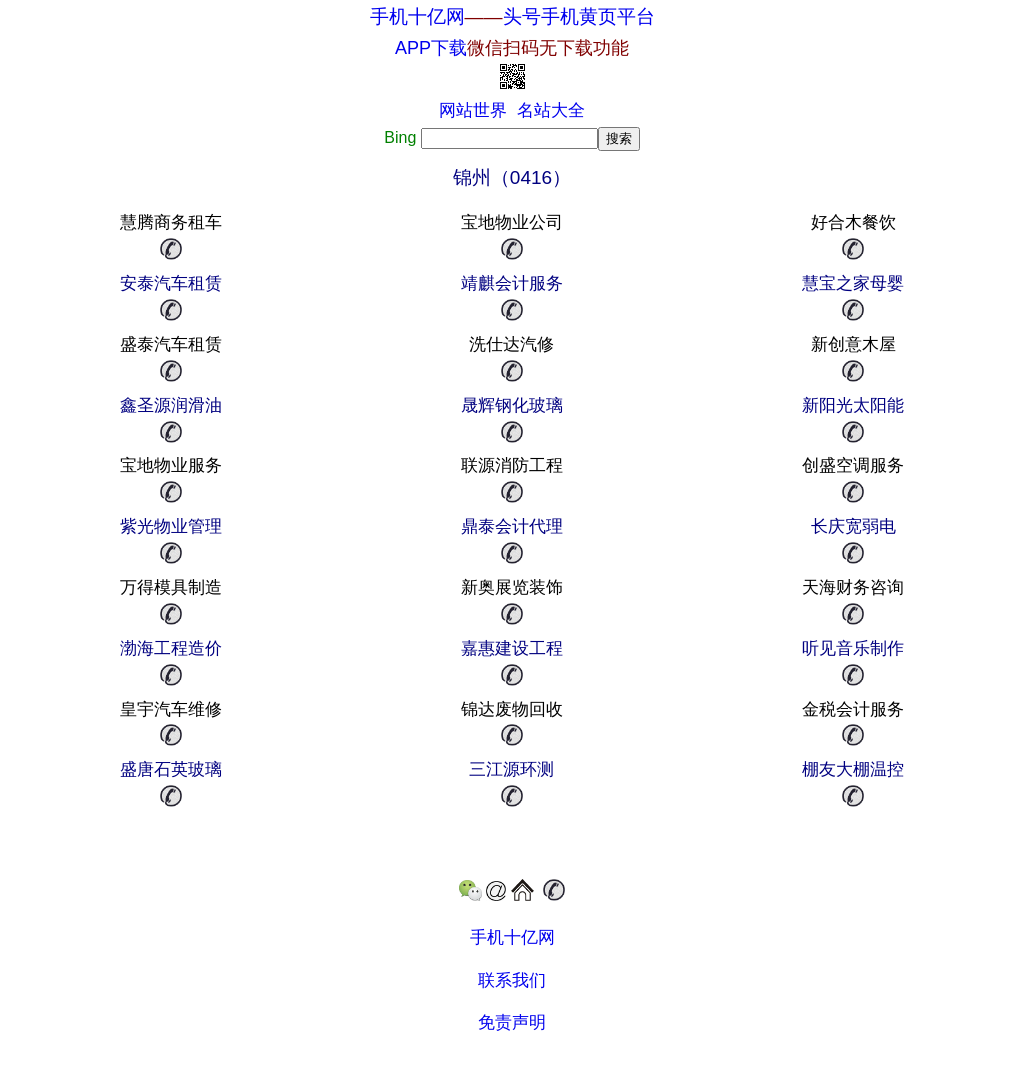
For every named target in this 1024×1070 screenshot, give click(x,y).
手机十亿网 (417, 16)
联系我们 (512, 980)
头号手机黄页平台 (579, 16)
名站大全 (551, 110)
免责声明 (512, 1022)
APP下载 (512, 48)
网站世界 (473, 110)
